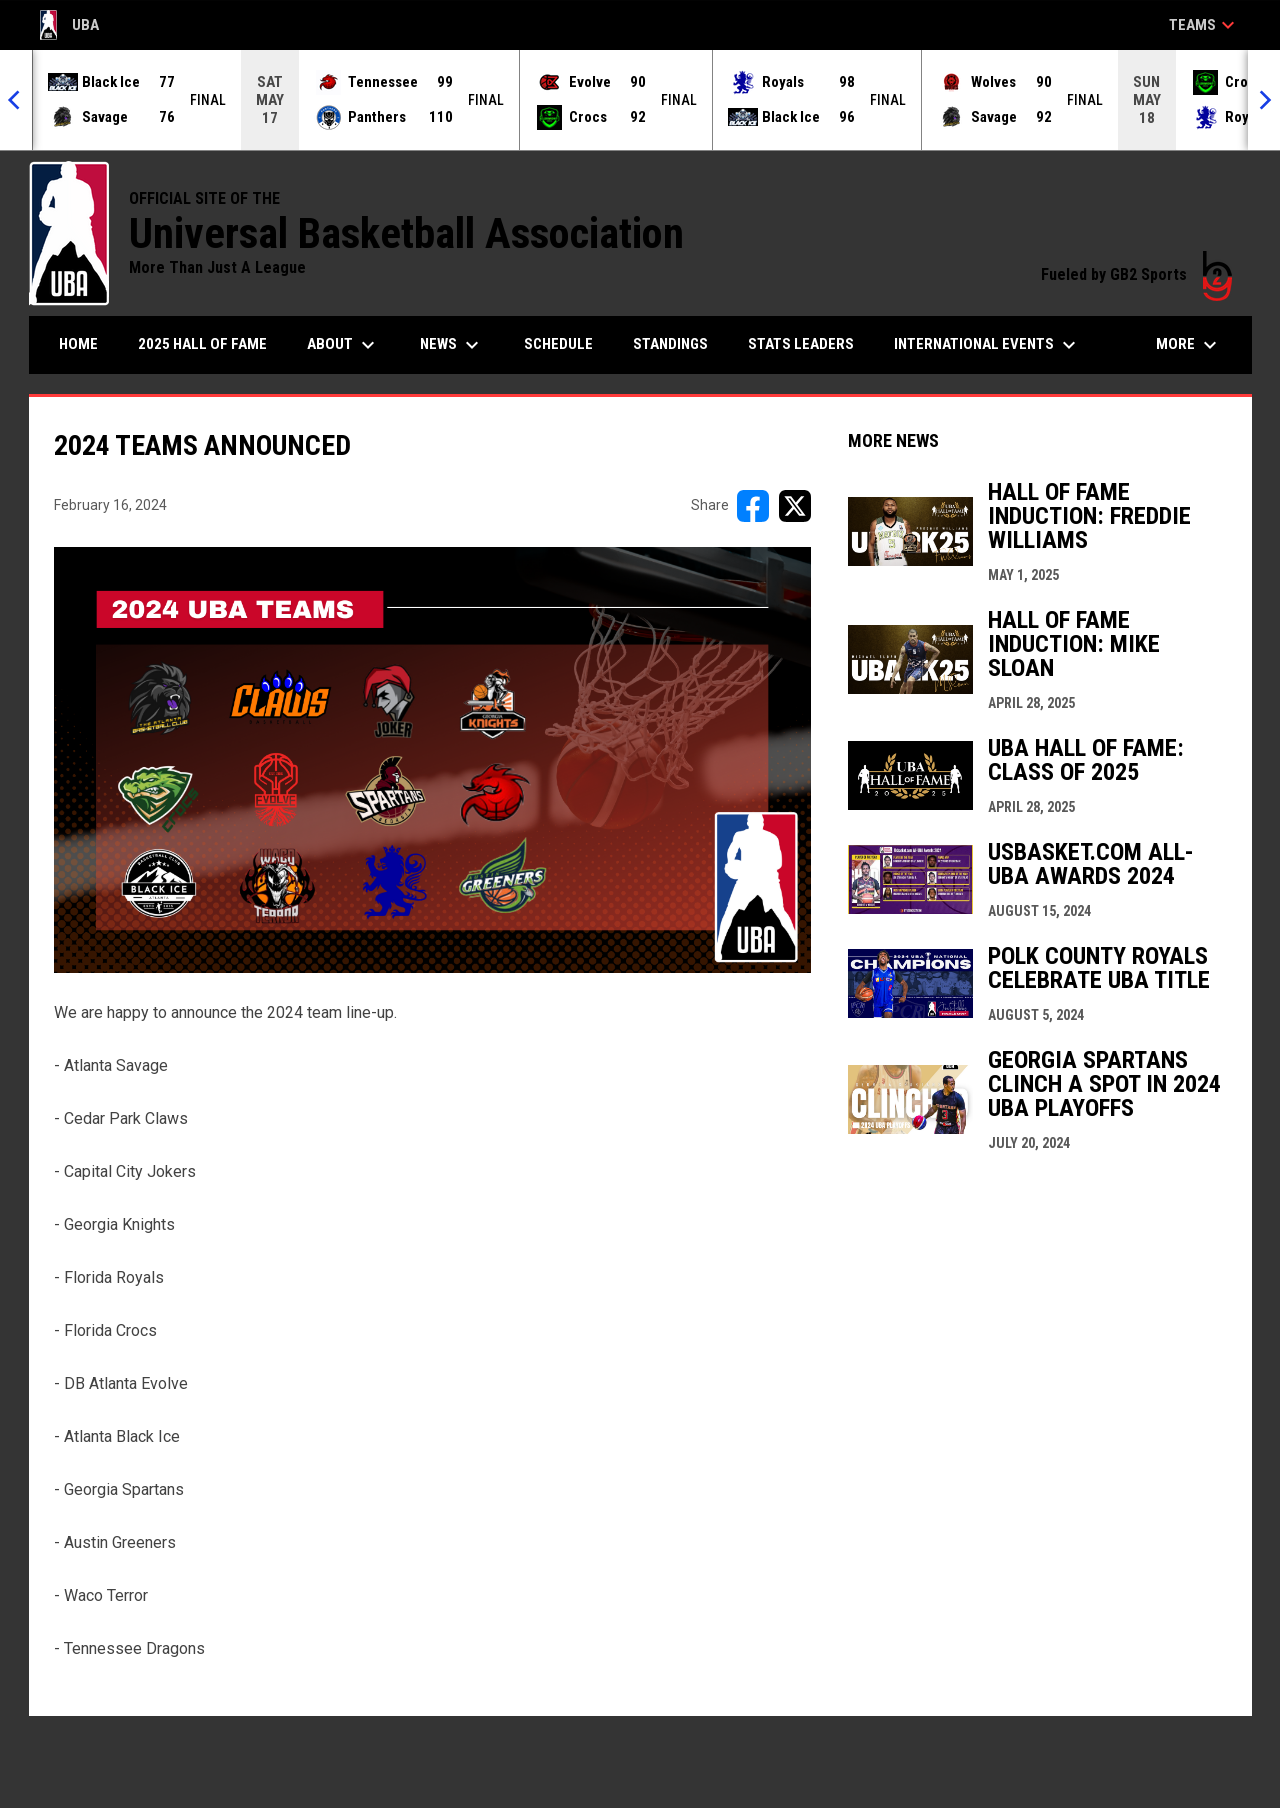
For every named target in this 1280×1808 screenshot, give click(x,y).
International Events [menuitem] (987, 345)
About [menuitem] (343, 345)
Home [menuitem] (78, 344)
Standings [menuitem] (670, 344)
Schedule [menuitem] (558, 344)
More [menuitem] (1189, 345)
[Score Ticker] (640, 100)
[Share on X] (795, 506)
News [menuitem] (452, 345)
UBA (69, 25)
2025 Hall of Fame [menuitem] (202, 344)
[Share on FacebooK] (753, 506)
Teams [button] (1204, 25)
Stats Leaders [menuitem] (801, 344)
